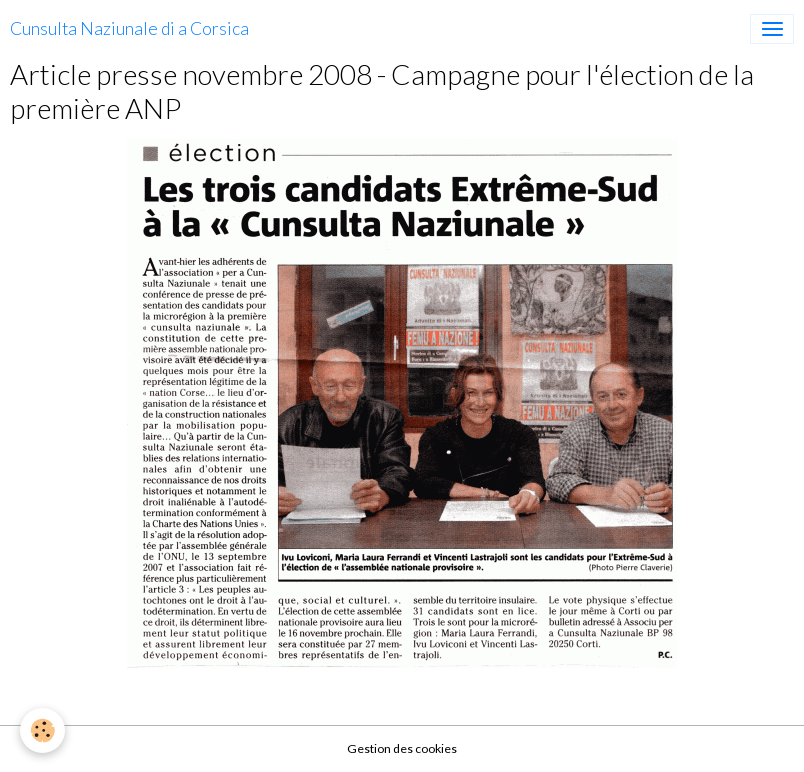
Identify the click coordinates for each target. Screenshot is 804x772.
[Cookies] (42, 730)
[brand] (129, 29)
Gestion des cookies (402, 748)
